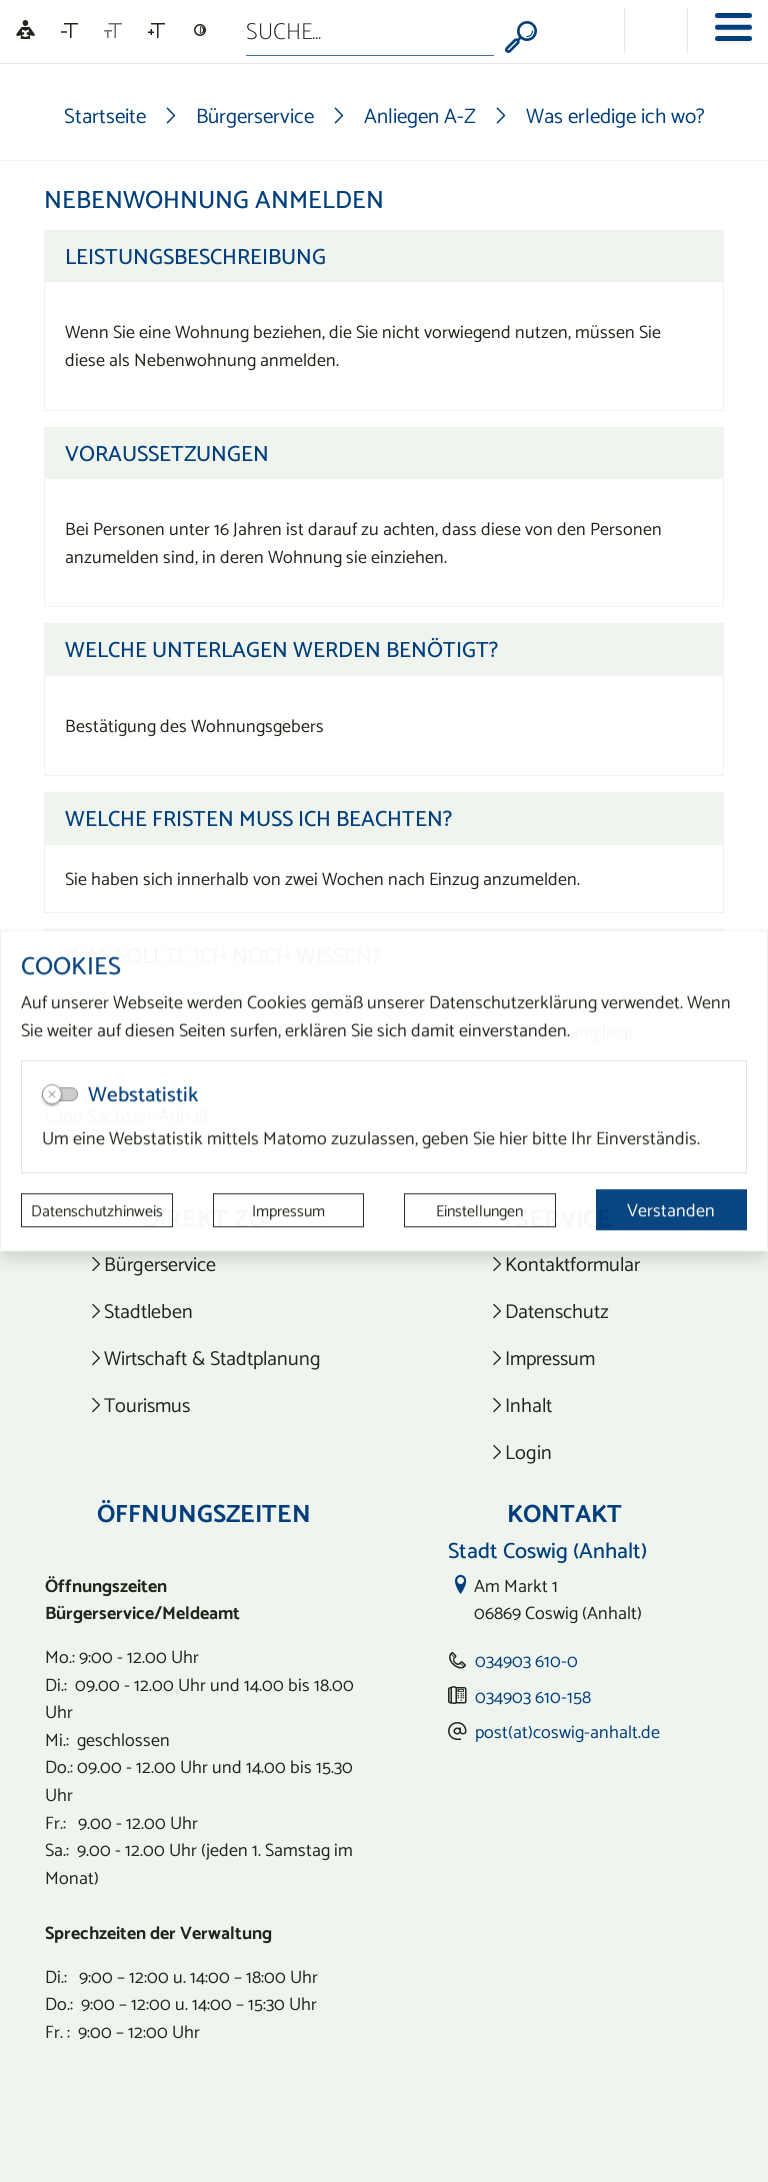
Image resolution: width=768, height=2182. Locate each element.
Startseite (105, 115)
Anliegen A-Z (420, 115)
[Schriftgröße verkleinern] (69, 31)
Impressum (288, 1210)
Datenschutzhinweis (97, 1210)
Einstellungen (479, 1210)
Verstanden (671, 1209)
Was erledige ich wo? (615, 115)
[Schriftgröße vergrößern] (156, 31)
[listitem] (204, 1264)
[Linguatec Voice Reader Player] (25, 31)
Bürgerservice (255, 115)
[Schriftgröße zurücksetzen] (113, 31)
